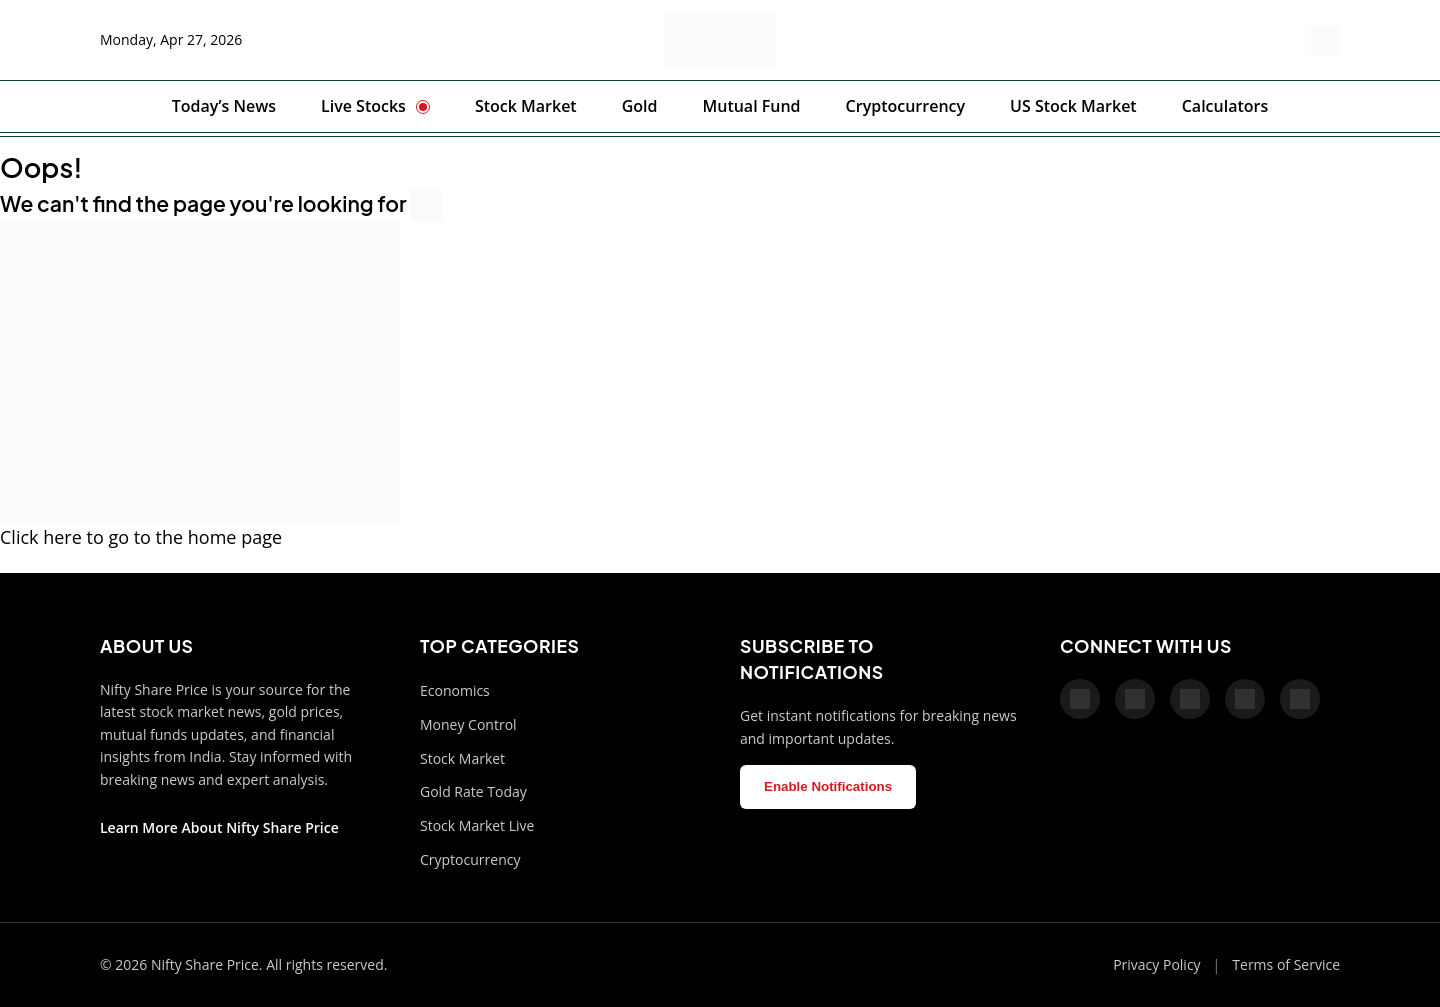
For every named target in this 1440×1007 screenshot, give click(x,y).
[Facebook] (1080, 699)
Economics (455, 690)
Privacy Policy (1156, 964)
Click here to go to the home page (141, 537)
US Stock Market (1073, 106)
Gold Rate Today (473, 791)
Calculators (1225, 106)
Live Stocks (363, 106)
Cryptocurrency (905, 106)
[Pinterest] (1190, 699)
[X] (1135, 699)
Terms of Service (1286, 964)
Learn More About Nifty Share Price (219, 827)
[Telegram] (1245, 699)
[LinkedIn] (1300, 699)
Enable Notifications (828, 786)
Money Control (468, 724)
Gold (640, 106)
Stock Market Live (477, 825)
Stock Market (526, 106)
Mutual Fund (751, 106)
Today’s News (224, 106)
